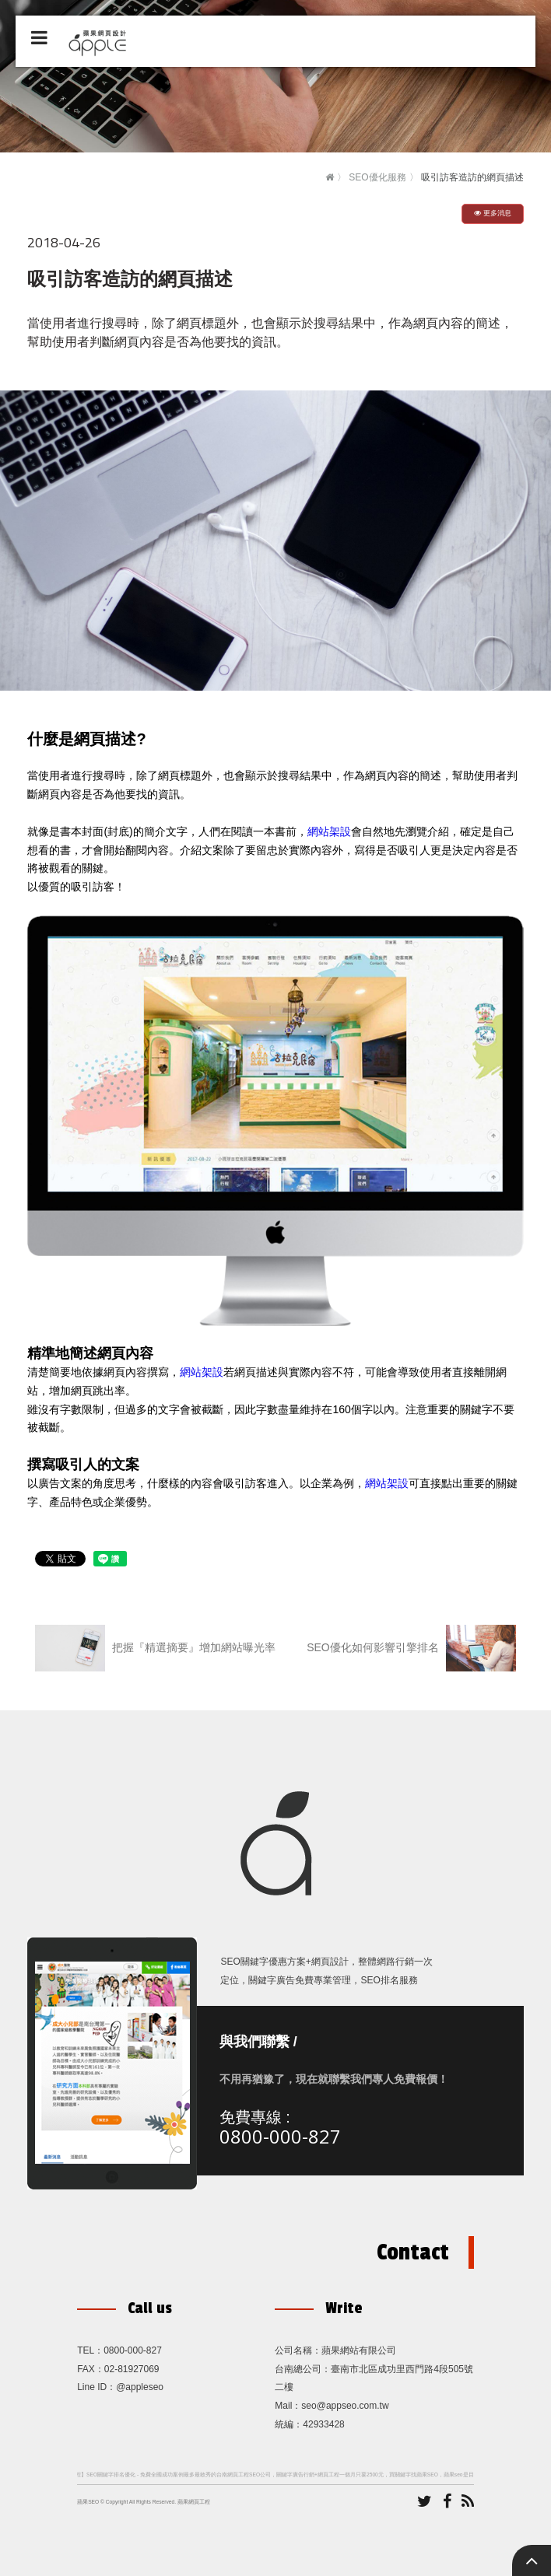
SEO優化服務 (377, 177)
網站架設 (329, 831)
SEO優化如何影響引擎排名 (411, 1648)
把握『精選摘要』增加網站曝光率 (155, 1648)
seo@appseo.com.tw (344, 2405)
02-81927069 (132, 2369)
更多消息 (492, 213)
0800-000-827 (281, 2140)
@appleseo (139, 2387)
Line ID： (96, 2387)
